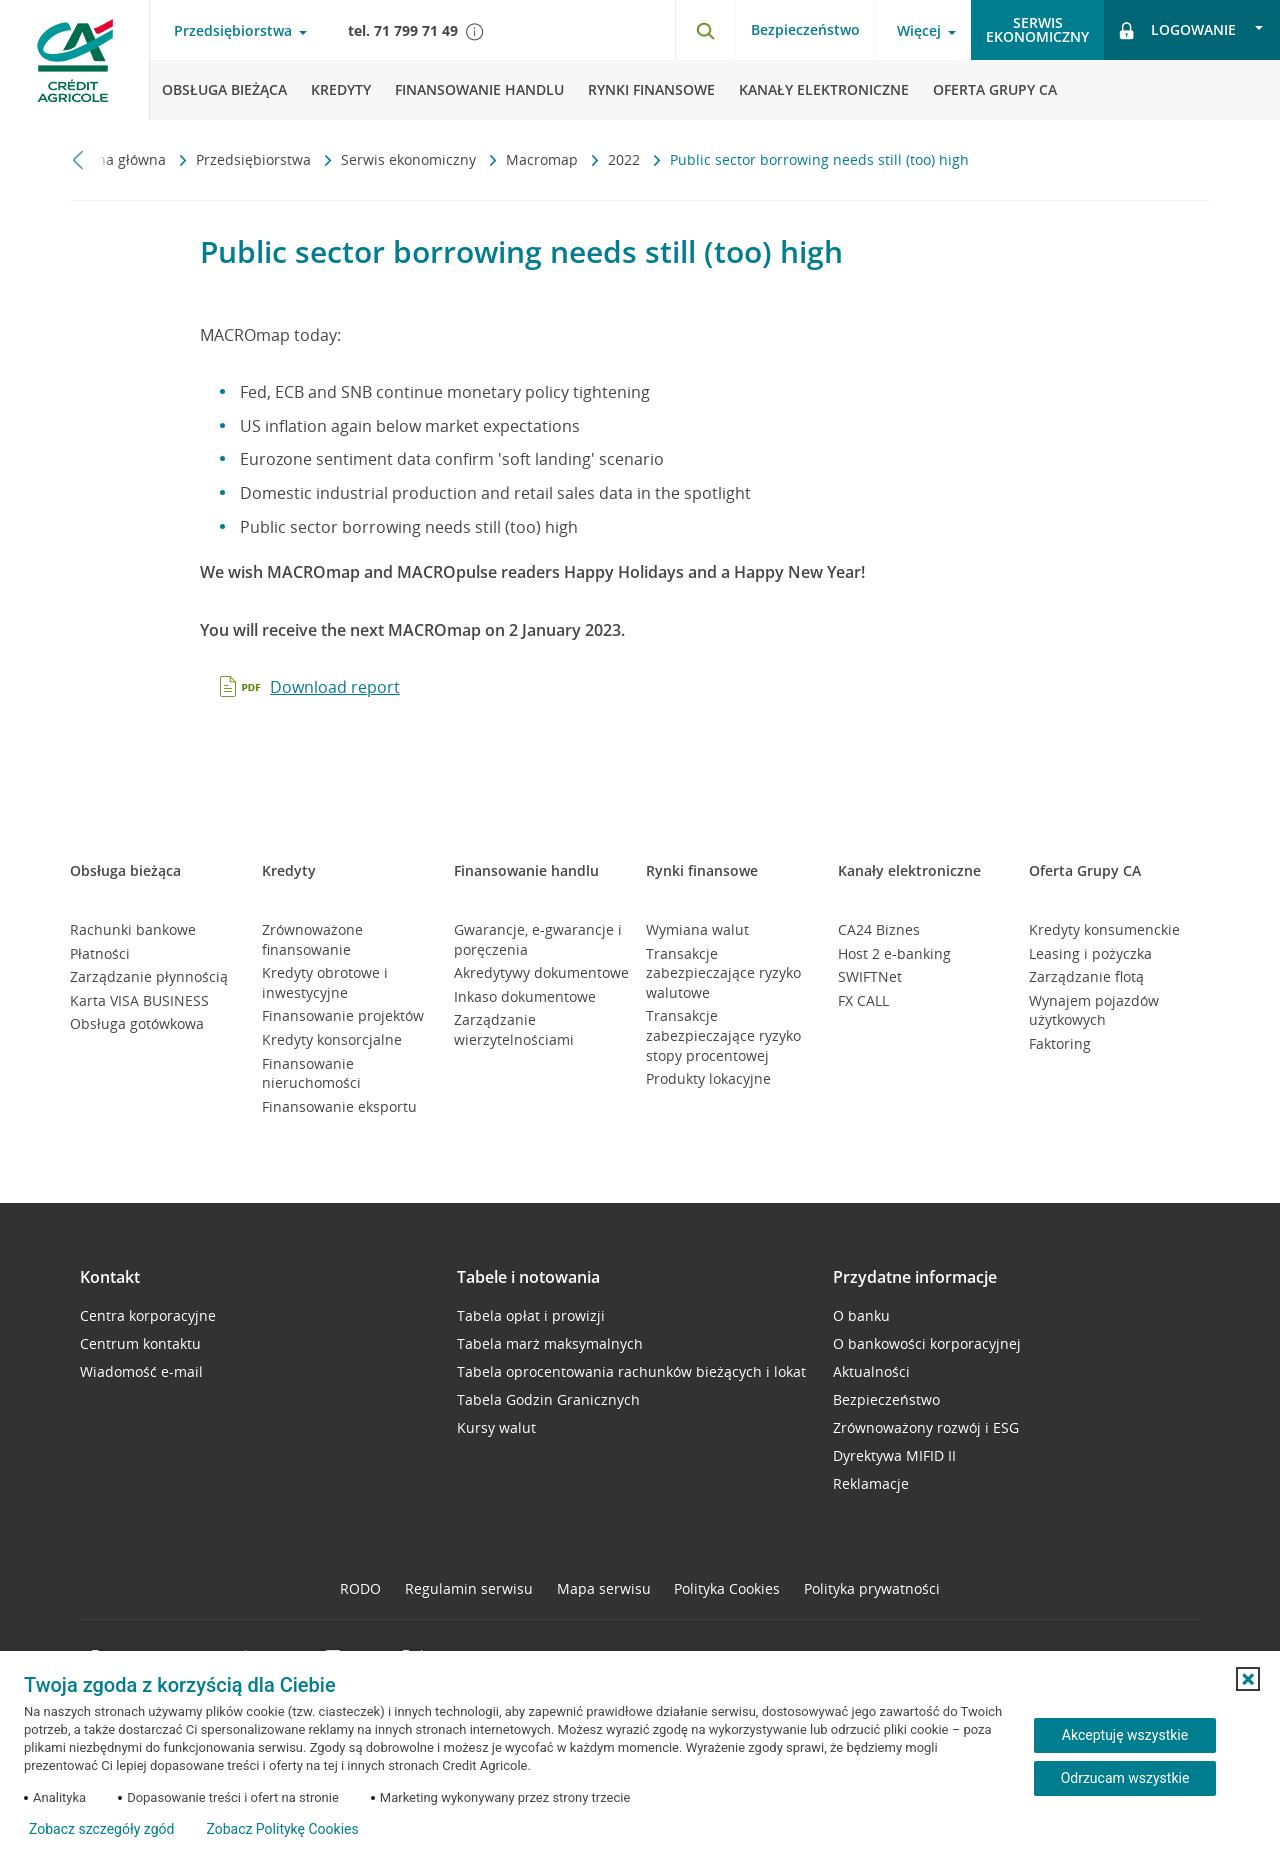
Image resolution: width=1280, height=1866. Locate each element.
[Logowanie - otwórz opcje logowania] (1192, 30)
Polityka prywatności (872, 1588)
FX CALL (863, 1000)
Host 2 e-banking (894, 953)
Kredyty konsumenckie (1104, 929)
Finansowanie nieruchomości (311, 1073)
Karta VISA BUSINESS (139, 1000)
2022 (626, 159)
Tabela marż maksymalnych (550, 1343)
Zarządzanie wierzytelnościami (514, 1029)
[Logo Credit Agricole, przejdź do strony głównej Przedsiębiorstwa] (75, 60)
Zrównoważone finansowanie (312, 939)
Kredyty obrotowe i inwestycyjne (325, 982)
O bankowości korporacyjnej (927, 1343)
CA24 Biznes (879, 929)
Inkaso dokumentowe (525, 996)
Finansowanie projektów (343, 1015)
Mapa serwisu (604, 1588)
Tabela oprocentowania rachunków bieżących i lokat (631, 1371)
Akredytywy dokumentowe (541, 972)
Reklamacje (871, 1483)
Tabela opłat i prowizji (531, 1315)
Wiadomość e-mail (141, 1371)
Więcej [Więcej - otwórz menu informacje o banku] (919, 31)
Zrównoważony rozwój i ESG (926, 1427)
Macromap (544, 159)
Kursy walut (496, 1427)
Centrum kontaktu (140, 1343)
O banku (861, 1315)
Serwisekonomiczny (1037, 29)
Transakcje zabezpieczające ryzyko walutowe (723, 973)
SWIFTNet (870, 976)
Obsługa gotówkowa (137, 1023)
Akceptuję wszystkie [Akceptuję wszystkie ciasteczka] (1125, 1735)
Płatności (100, 953)
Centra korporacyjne (148, 1315)
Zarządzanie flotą (1086, 976)
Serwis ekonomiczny (410, 159)
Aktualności (871, 1371)
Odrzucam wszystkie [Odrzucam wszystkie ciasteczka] (1125, 1778)
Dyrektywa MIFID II (894, 1455)
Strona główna (120, 159)
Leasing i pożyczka (1090, 953)
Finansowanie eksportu (339, 1106)
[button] (1248, 1679)
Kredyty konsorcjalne (332, 1039)
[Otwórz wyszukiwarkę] (705, 30)
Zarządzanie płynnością (149, 976)
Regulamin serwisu (469, 1588)
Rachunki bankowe (133, 929)
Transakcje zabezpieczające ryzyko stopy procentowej (723, 1035)
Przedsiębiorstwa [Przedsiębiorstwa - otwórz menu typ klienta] (233, 31)
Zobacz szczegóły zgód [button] (101, 1829)
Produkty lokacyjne (708, 1078)
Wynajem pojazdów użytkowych (1094, 1010)
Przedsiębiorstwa (255, 159)
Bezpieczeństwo (805, 29)
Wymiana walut (697, 929)
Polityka (727, 1588)
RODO (360, 1588)
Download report (335, 687)
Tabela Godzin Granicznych (548, 1399)
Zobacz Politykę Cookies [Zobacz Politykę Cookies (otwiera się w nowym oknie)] (282, 1829)
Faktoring (1060, 1043)
